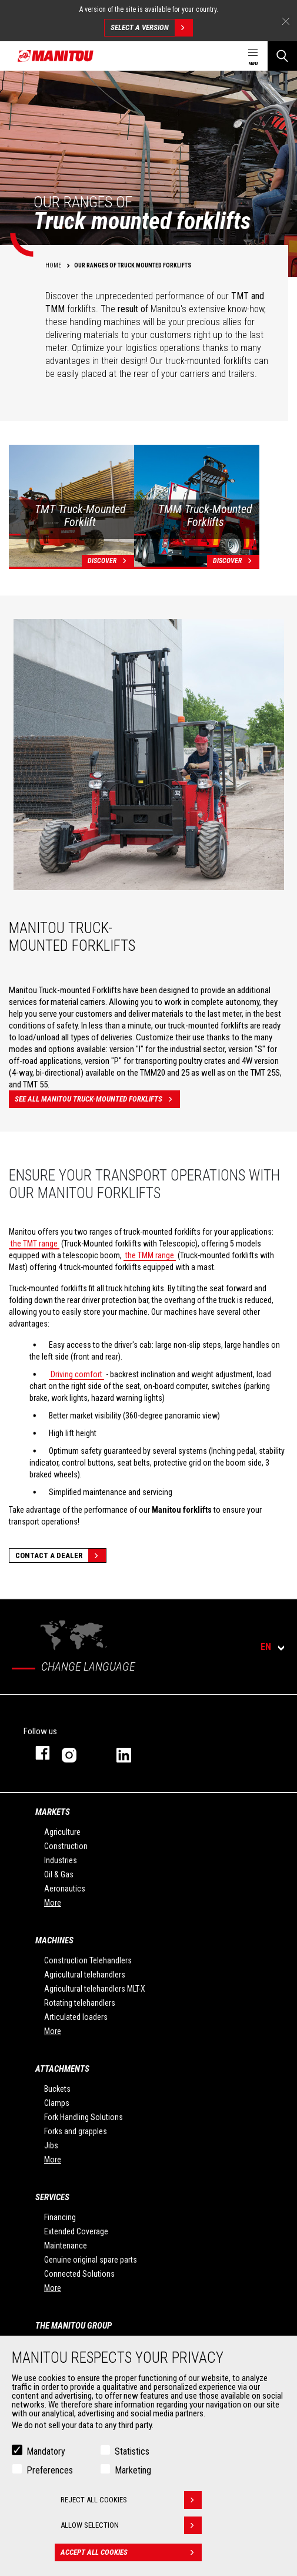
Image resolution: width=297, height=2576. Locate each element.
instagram (77, 1752)
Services (52, 2197)
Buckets (57, 2089)
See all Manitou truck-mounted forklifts (97, 1099)
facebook (37, 1752)
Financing (60, 2217)
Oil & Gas (59, 1874)
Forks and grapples (75, 2131)
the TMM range (149, 1255)
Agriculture (62, 1832)
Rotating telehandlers (79, 2003)
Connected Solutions (79, 2274)
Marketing (133, 2470)
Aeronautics (64, 1888)
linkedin (132, 1752)
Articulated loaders (76, 2017)
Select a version (151, 27)
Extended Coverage (76, 2231)
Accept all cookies (131, 2552)
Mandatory (45, 2451)
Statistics (132, 2451)
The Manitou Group (73, 2325)
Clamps (56, 2103)
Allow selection (131, 2525)
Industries (60, 1860)
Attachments (62, 2069)
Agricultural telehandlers (84, 1974)
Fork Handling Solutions (83, 2117)
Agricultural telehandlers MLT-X (94, 1988)
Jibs (51, 2145)
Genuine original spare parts (90, 2259)
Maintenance (65, 2245)
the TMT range (34, 1243)
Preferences (49, 2470)
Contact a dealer (60, 1555)
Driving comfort (76, 1374)
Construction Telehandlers (88, 1960)
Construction (66, 1846)
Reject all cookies (131, 2500)
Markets (52, 1812)
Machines (54, 1940)
